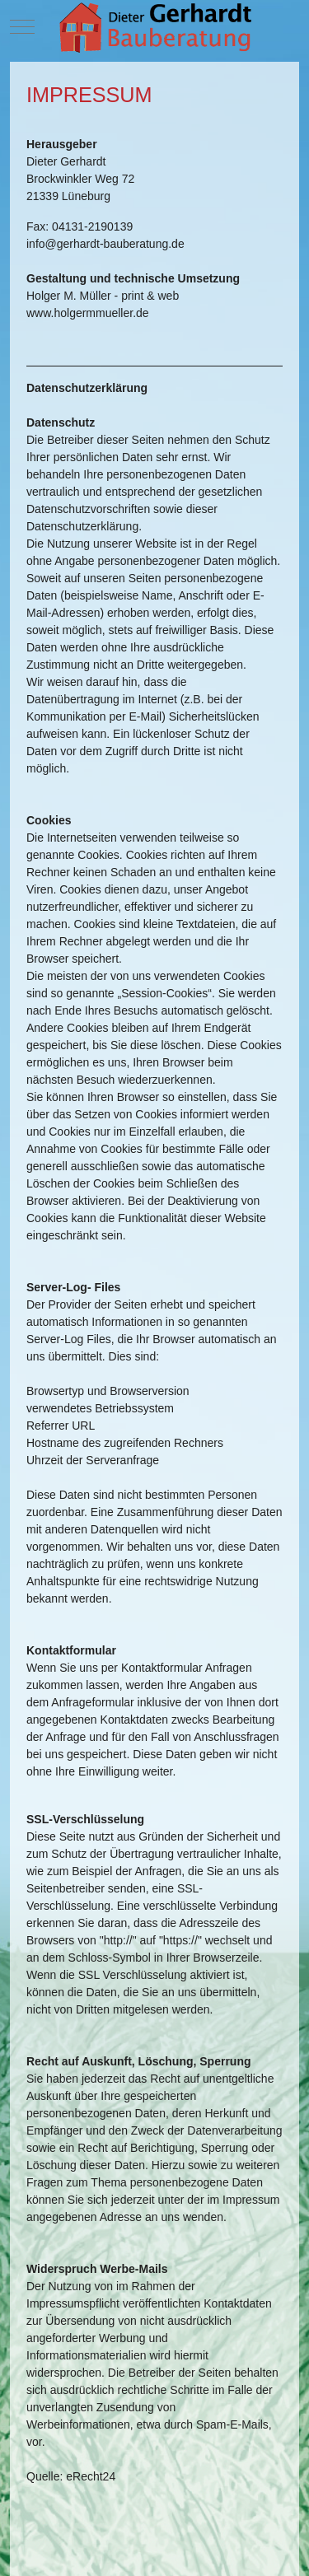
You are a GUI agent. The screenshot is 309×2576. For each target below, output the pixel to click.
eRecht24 (90, 2476)
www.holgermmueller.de (87, 313)
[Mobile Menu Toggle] (22, 26)
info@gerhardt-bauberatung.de (105, 243)
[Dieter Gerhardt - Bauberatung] (154, 27)
